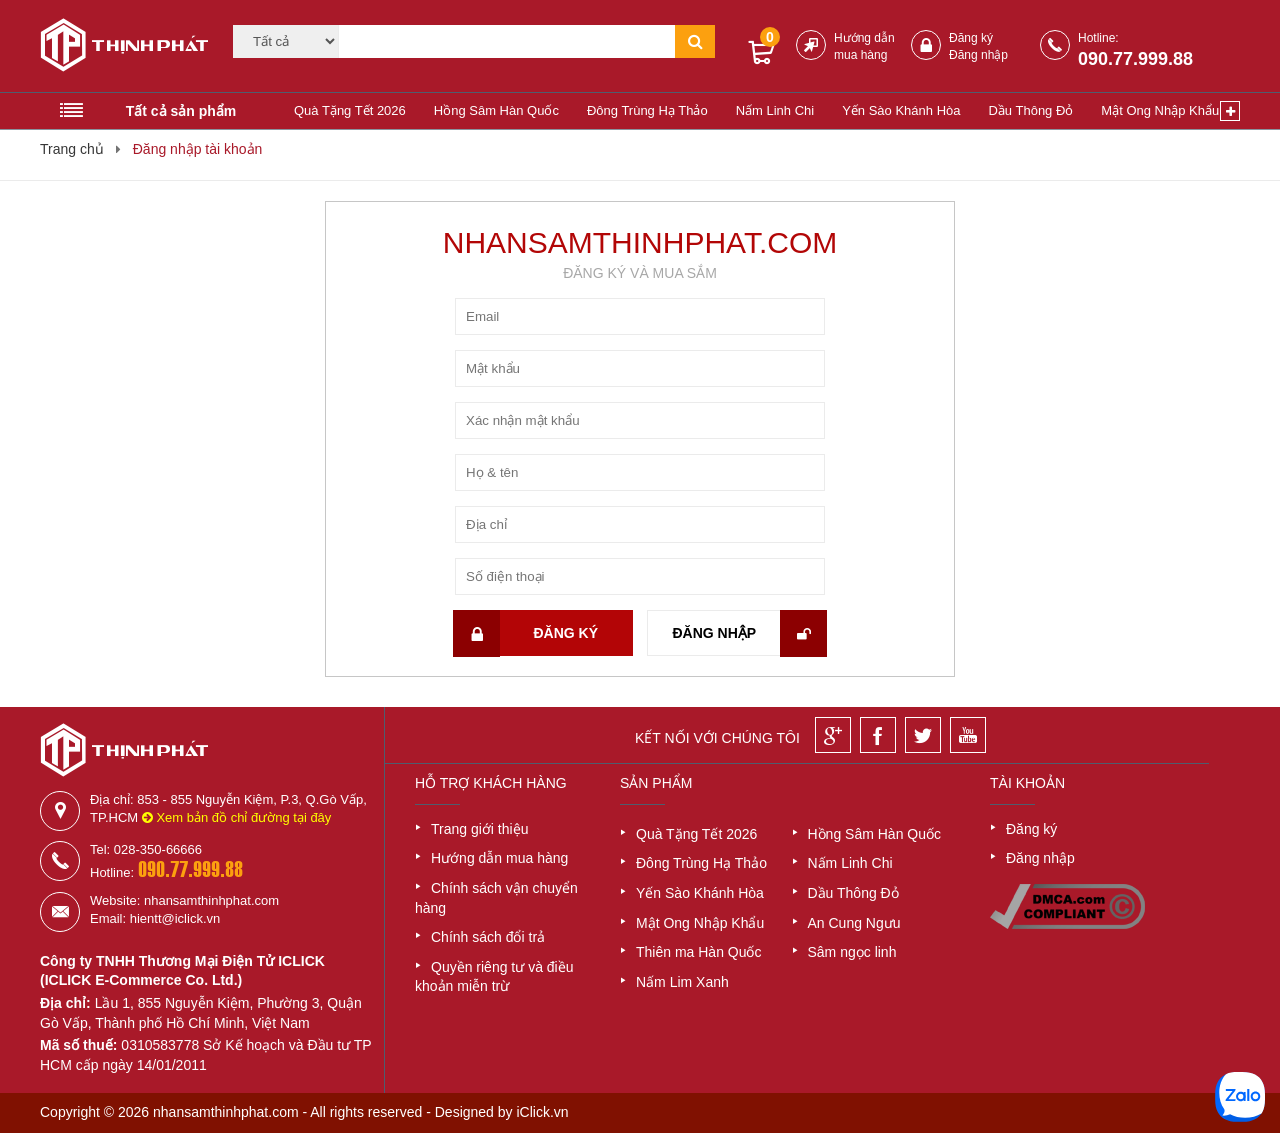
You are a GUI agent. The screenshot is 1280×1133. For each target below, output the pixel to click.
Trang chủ (72, 149)
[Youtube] (968, 735)
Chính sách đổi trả (488, 937)
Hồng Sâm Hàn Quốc (496, 110)
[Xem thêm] (1230, 111)
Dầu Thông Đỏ (1030, 110)
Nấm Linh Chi (775, 110)
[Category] (286, 41)
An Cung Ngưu (854, 923)
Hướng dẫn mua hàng (499, 858)
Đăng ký (971, 38)
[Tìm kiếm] (507, 41)
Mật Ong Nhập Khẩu (1160, 110)
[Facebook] (878, 735)
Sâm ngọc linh (852, 952)
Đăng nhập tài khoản (198, 149)
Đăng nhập (978, 55)
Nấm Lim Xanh (682, 982)
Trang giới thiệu (479, 829)
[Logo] (117, 48)
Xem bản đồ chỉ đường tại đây (237, 817)
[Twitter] (923, 735)
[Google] (833, 735)
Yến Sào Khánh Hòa (901, 110)
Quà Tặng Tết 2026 (350, 110)
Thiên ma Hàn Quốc (699, 952)
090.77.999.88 (1135, 59)
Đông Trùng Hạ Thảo (647, 110)
